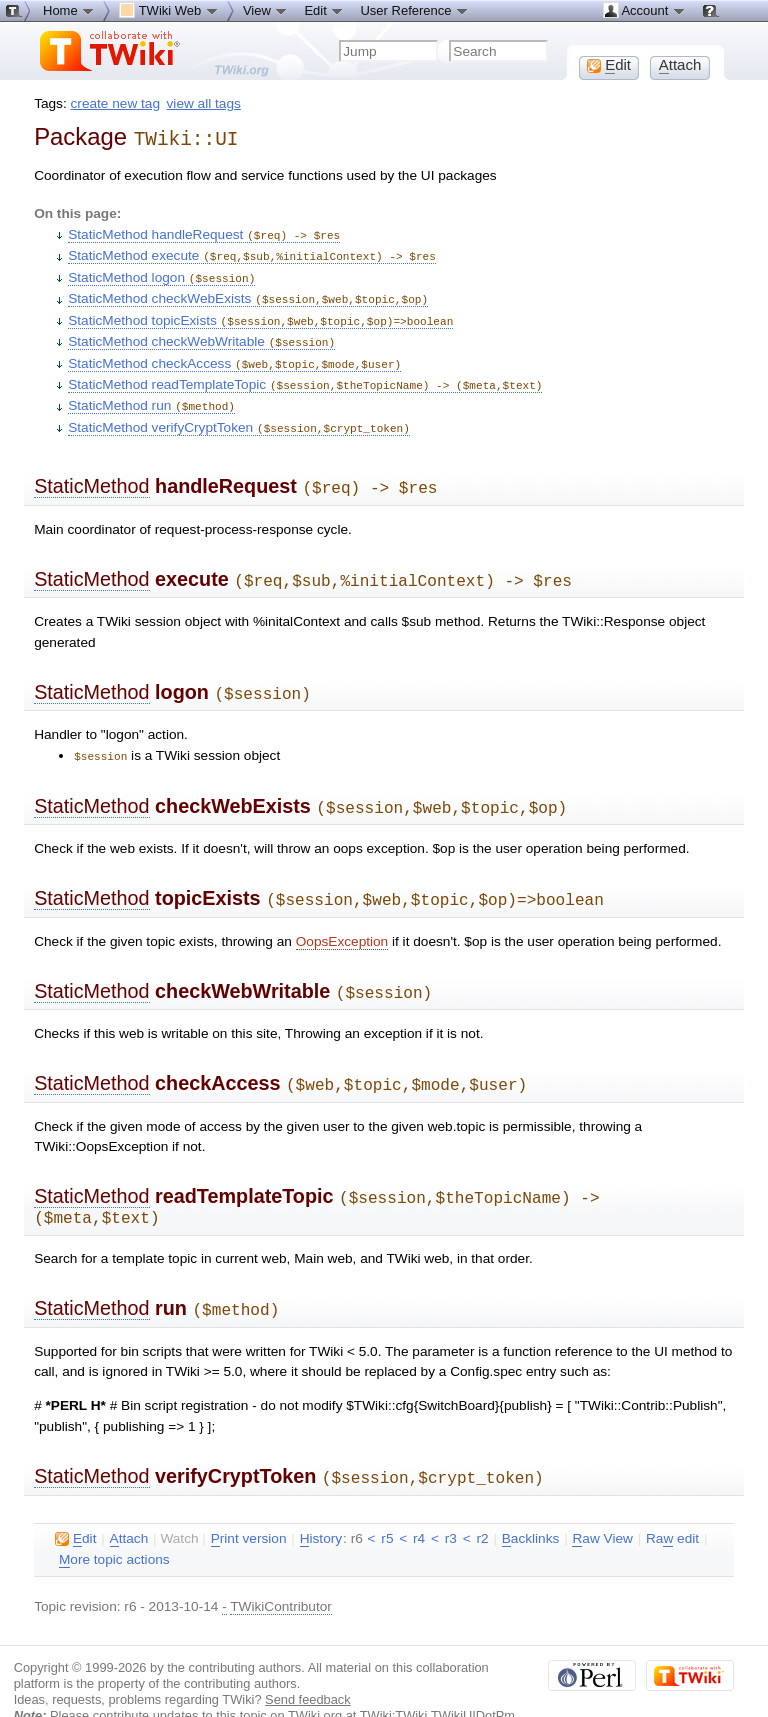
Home (69, 10)
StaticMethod (91, 473)
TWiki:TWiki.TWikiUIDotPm (437, 1681)
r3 (451, 1504)
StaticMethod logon (161, 272)
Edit (324, 10)
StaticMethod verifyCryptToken (239, 415)
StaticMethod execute (252, 251)
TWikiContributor (281, 1572)
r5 (387, 1504)
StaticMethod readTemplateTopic (305, 374)
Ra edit (672, 1505)
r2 (482, 1504)
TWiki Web (169, 10)
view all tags (204, 103)
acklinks (531, 1505)
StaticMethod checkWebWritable (201, 333)
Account (644, 10)
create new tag (115, 103)
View (266, 10)
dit (75, 1505)
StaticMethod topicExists (260, 313)
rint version (249, 1505)
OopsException (342, 917)
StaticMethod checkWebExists (248, 292)
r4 (419, 1504)
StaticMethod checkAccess (234, 354)
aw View (602, 1505)
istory (321, 1505)
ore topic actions (114, 1526)
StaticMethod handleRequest (204, 231)
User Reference (414, 10)
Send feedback (308, 1665)
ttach (129, 1505)
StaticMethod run (151, 394)
